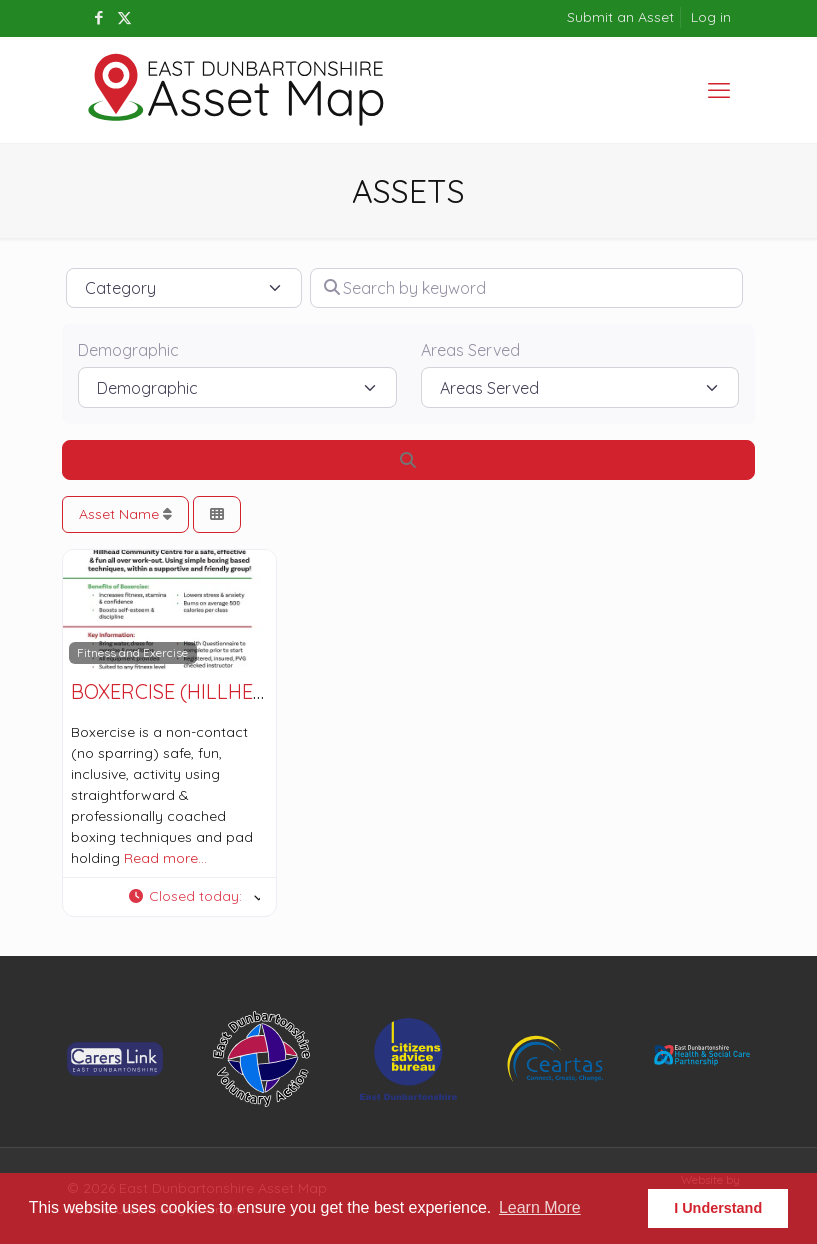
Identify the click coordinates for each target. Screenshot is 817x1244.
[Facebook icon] (99, 17)
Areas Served (470, 350)
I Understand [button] (718, 1208)
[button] (193, 897)
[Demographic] (237, 387)
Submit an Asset (620, 17)
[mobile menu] (719, 90)
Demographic (128, 350)
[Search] (409, 460)
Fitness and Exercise (132, 652)
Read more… (165, 858)
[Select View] (217, 514)
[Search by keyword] (526, 288)
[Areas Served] (580, 387)
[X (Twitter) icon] (124, 17)
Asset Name (125, 514)
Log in (711, 17)
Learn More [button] (540, 1207)
